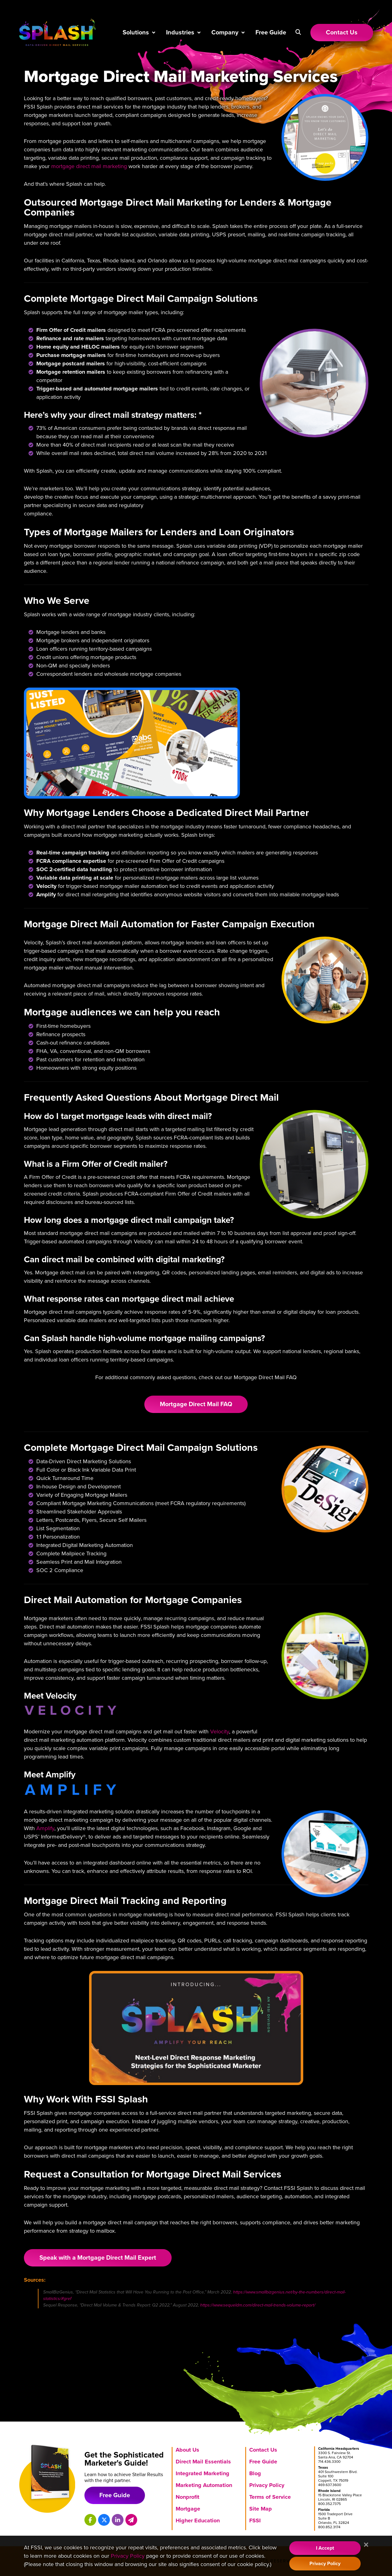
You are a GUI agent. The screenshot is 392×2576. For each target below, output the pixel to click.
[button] (298, 32)
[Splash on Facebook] (90, 2520)
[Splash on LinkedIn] (118, 2520)
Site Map (260, 2508)
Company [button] (224, 32)
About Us (187, 2449)
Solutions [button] (136, 32)
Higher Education (198, 2520)
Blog (255, 2473)
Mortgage (188, 2508)
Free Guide (270, 32)
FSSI (255, 2520)
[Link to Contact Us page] (341, 32)
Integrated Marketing (202, 2473)
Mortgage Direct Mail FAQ (196, 1404)
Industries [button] (180, 32)
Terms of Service (270, 2497)
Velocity (219, 1731)
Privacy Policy (266, 2485)
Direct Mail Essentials (203, 2461)
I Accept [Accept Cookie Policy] (325, 2548)
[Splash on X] (104, 2520)
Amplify (45, 1828)
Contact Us (263, 2449)
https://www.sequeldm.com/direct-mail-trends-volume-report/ (257, 2305)
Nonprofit (187, 2497)
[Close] (366, 2545)
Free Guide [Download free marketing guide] (114, 2495)
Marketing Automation (204, 2485)
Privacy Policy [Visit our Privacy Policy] (128, 2555)
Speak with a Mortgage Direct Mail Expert (97, 2258)
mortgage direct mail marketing (89, 166)
